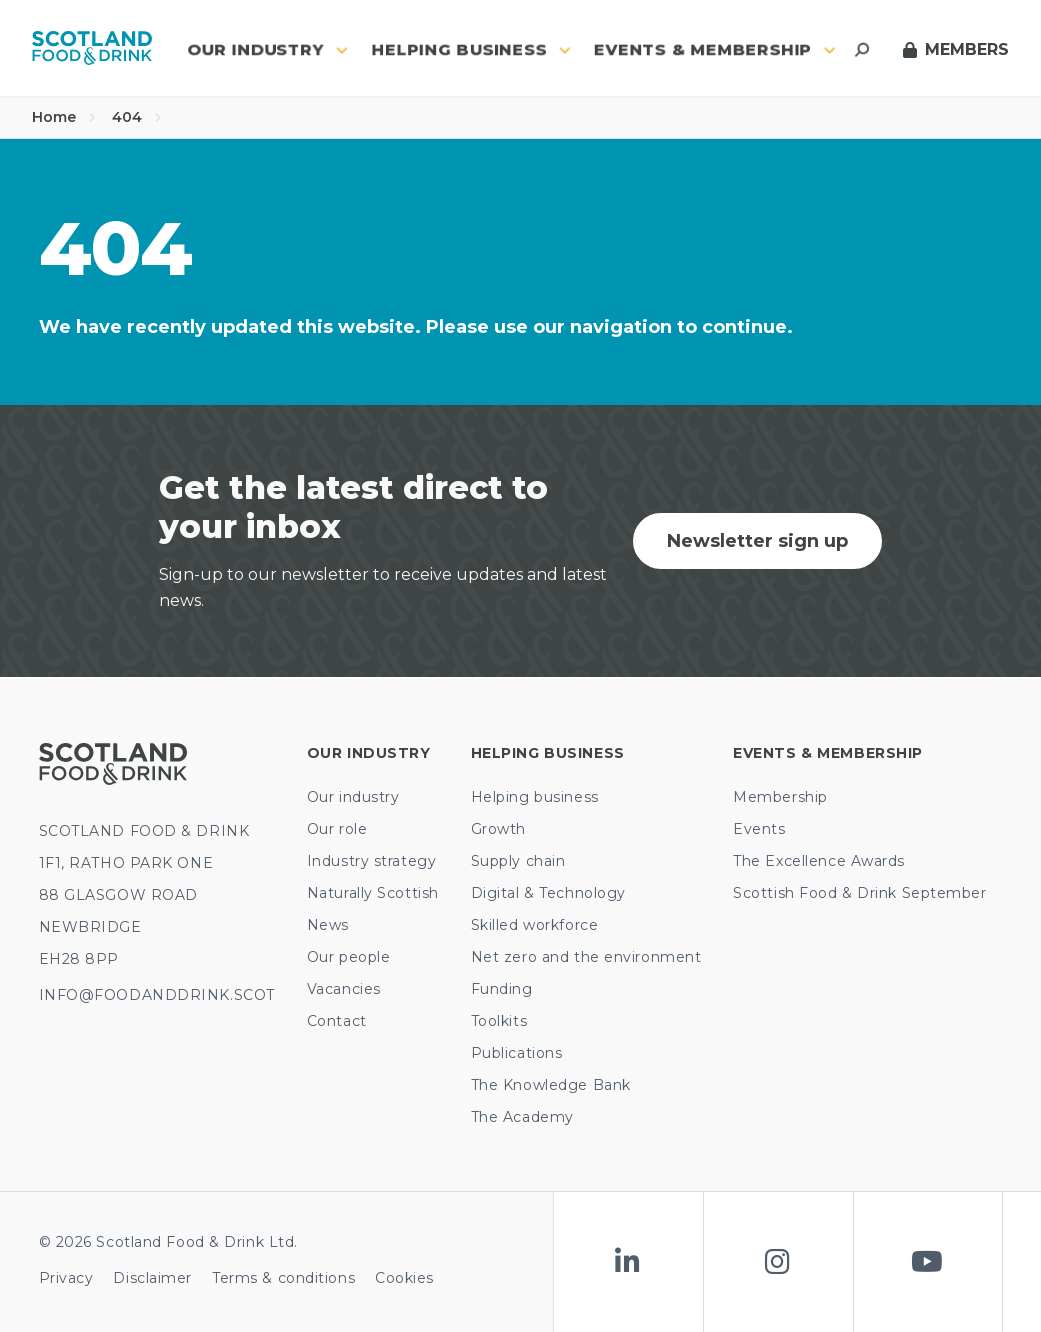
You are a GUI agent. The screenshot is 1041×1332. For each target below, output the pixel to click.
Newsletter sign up (757, 541)
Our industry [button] (267, 49)
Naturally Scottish (373, 893)
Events (759, 829)
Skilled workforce (535, 925)
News (328, 925)
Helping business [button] (471, 49)
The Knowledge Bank (551, 1085)
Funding (502, 989)
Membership (780, 797)
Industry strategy (372, 861)
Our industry (353, 797)
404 (137, 117)
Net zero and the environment (586, 957)
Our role (337, 829)
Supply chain (518, 861)
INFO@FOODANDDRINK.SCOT (157, 995)
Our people (349, 957)
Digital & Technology (548, 893)
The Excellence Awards (819, 861)
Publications (517, 1053)
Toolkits (499, 1021)
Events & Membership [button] (715, 49)
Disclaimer (152, 1278)
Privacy (66, 1278)
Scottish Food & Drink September (859, 893)
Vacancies (344, 989)
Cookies (404, 1278)
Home (64, 117)
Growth (498, 829)
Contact (337, 1021)
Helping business (535, 797)
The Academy (522, 1117)
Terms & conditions (283, 1278)
